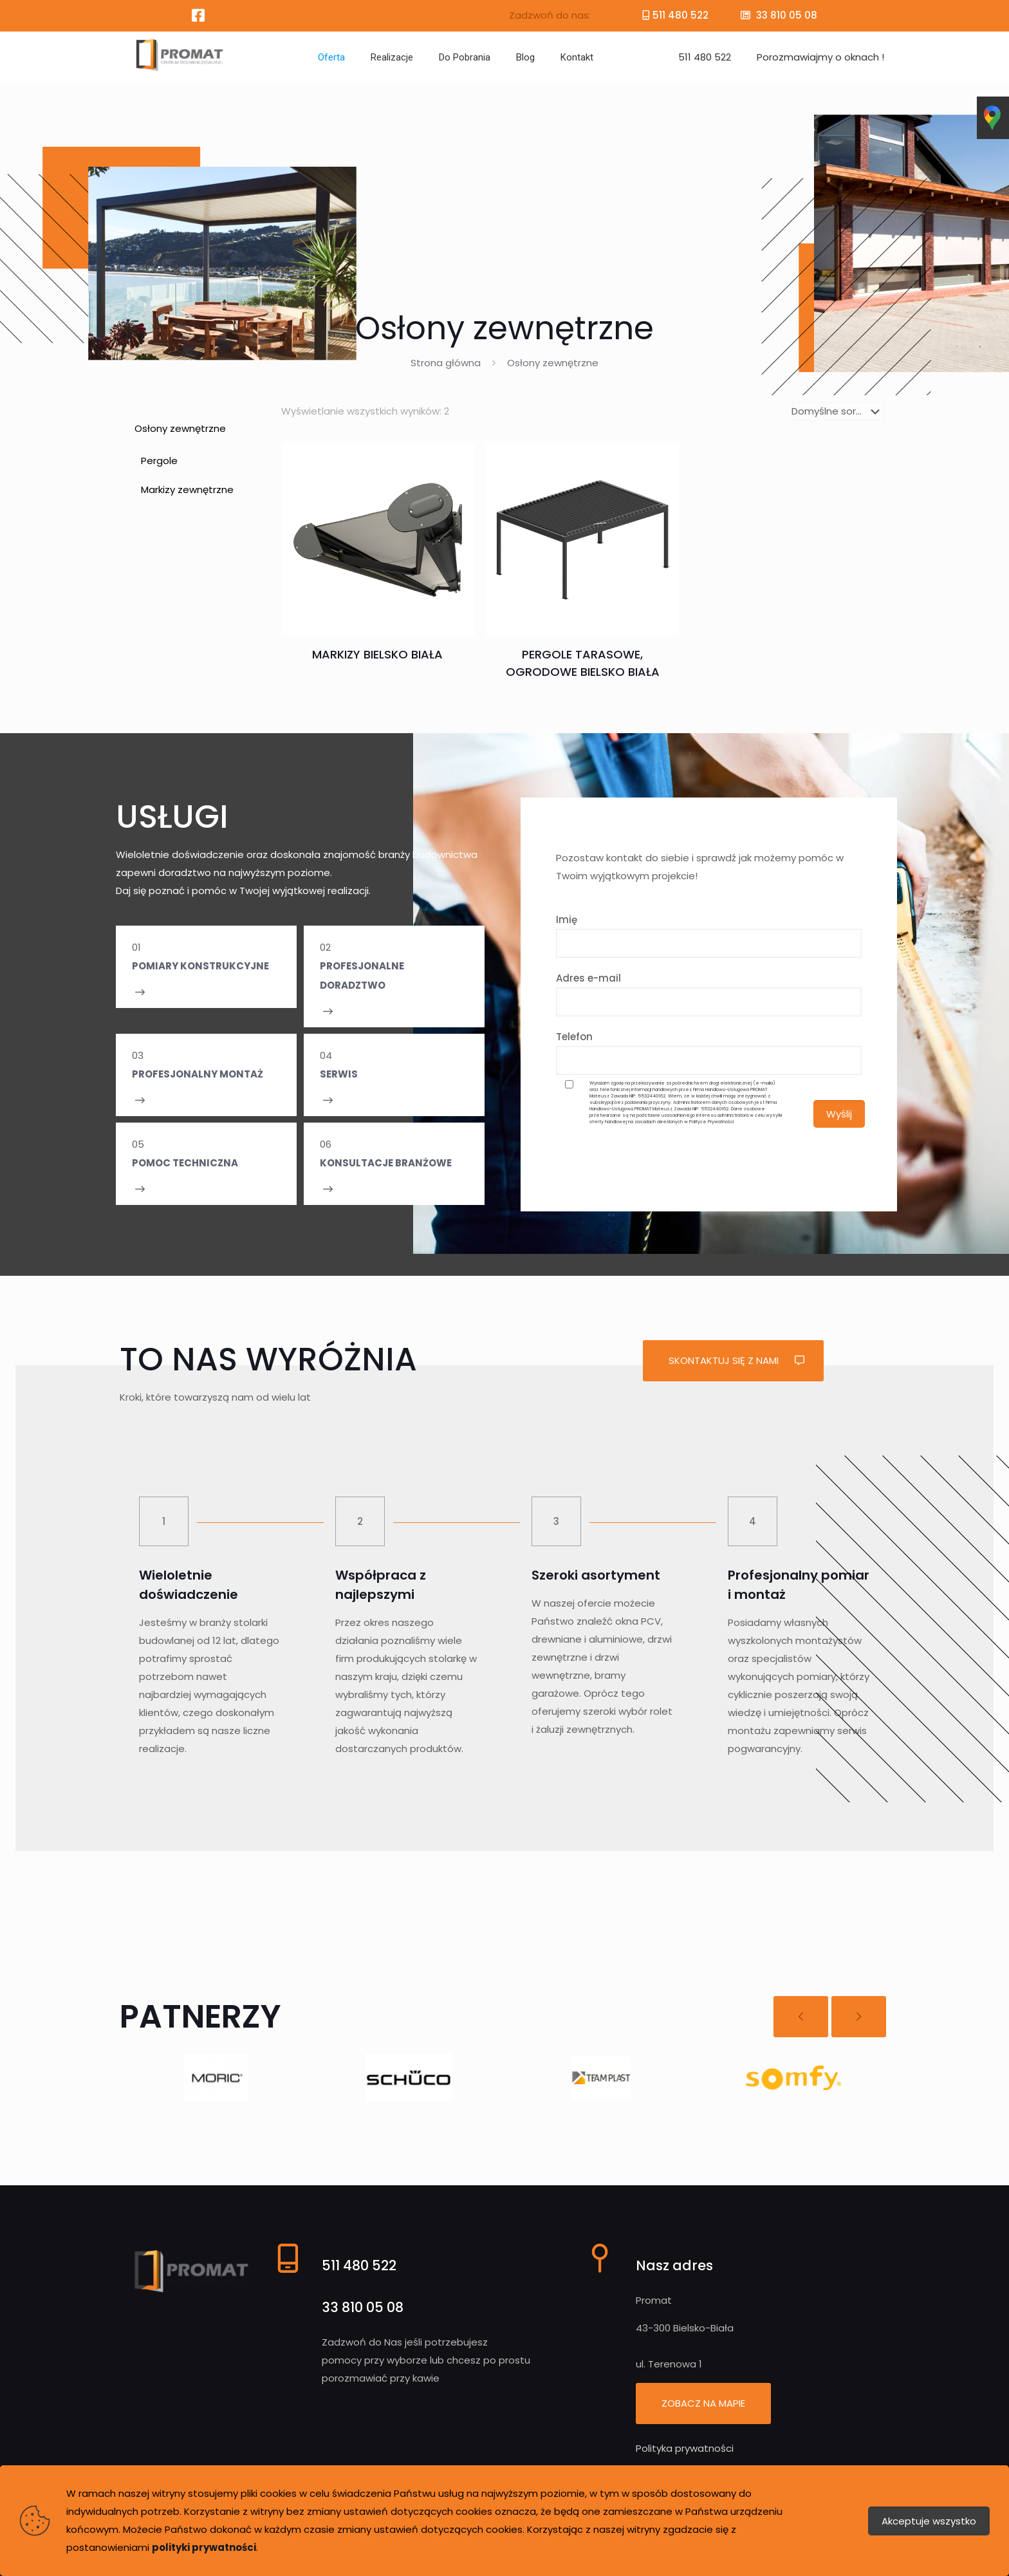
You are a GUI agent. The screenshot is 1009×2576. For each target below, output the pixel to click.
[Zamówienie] (838, 411)
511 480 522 (680, 15)
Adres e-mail (709, 993)
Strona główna (446, 362)
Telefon (709, 1052)
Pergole (159, 460)
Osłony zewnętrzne (180, 428)
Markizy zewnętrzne (187, 489)
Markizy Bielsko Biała (377, 654)
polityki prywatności (204, 2547)
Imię (709, 935)
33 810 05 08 (785, 15)
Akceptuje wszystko (929, 2521)
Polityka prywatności (685, 2448)
